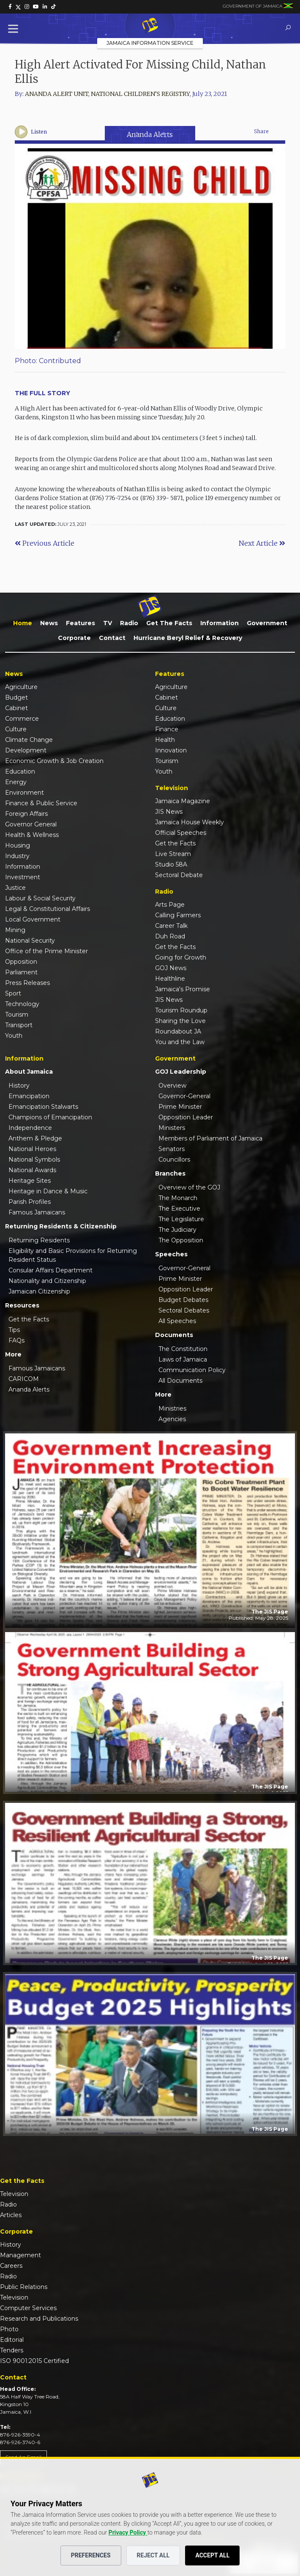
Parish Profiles (29, 1202)
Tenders (11, 2350)
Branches (170, 1173)
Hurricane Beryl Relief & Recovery (188, 638)
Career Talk (171, 926)
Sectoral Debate (179, 875)
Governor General (31, 824)
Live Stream (173, 854)
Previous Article (44, 543)
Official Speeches (180, 833)
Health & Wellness (32, 835)
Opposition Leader (185, 1117)
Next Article (262, 543)
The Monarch (177, 1198)
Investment (22, 877)
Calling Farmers (178, 915)
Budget (16, 697)
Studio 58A (171, 864)
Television (14, 2194)
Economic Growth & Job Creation (54, 761)
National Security (30, 940)
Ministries (172, 1408)
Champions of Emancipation (50, 1117)
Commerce (22, 718)
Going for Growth (180, 957)
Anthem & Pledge (35, 1138)
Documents (174, 1335)
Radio (129, 623)
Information (219, 623)
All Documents (180, 1380)
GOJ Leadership (180, 1071)
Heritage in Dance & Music (47, 1191)
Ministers (171, 1128)
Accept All (212, 2555)
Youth (13, 1035)
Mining (15, 930)
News (49, 623)
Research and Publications (39, 2318)
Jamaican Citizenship (39, 1291)
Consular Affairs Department (50, 1270)
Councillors (174, 1159)
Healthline (170, 978)
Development (25, 750)
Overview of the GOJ (189, 1187)
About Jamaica (29, 1071)
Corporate (74, 638)
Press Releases (27, 983)
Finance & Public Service (41, 803)
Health (165, 740)
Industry (17, 856)
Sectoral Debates (183, 1310)
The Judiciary (177, 1229)
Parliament (21, 972)
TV (107, 623)
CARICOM (23, 1379)
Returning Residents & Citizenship (61, 1226)
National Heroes (32, 1149)
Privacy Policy (128, 2532)
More (13, 1354)
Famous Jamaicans (36, 1212)
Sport (13, 993)
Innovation (171, 750)
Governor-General (184, 1096)
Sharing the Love (180, 1021)
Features (80, 623)
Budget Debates (183, 1300)
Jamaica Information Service (150, 43)
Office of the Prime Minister (46, 951)
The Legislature (181, 1219)
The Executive (179, 1208)
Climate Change (29, 740)
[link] (10, 6)
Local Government (32, 919)
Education (20, 771)
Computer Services (28, 2308)
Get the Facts (169, 623)
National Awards (32, 1170)
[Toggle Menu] (15, 29)
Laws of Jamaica (182, 1359)
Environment (24, 792)
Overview (172, 1085)
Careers (11, 2266)
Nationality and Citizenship (47, 1281)
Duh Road (170, 936)
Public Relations (23, 2287)
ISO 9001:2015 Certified (34, 2361)
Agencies (172, 1419)
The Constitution (182, 1349)
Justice (15, 887)
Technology (22, 1004)
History (19, 1085)
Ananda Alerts (150, 134)
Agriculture (21, 687)
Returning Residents (39, 1240)
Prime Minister (180, 1106)
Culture (16, 729)
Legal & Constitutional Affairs (47, 909)
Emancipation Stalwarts (43, 1106)
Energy (16, 782)
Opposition (21, 961)
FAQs (16, 1340)
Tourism (16, 1014)
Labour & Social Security (40, 898)
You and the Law (180, 1042)
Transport (19, 1025)
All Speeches (177, 1321)
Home (22, 623)
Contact (112, 638)
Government (267, 623)
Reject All (153, 2555)
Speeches (171, 1254)
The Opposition (180, 1240)
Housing (17, 845)
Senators (171, 1149)
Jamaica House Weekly (189, 822)
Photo (9, 2329)
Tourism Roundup (181, 1010)
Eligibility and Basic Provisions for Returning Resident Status (72, 1255)
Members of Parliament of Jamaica (210, 1138)
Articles (11, 2215)
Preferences (91, 2555)
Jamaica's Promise (182, 989)
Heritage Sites (29, 1180)
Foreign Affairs (26, 814)
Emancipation (28, 1096)
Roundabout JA (178, 1031)
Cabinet (16, 708)
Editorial (12, 2340)
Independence (30, 1128)
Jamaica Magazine (182, 801)
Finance (166, 729)
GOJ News (170, 968)
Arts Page (170, 904)
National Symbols (34, 1159)
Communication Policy (192, 1370)
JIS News (169, 811)
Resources (22, 1305)
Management (20, 2255)
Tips (14, 1330)
